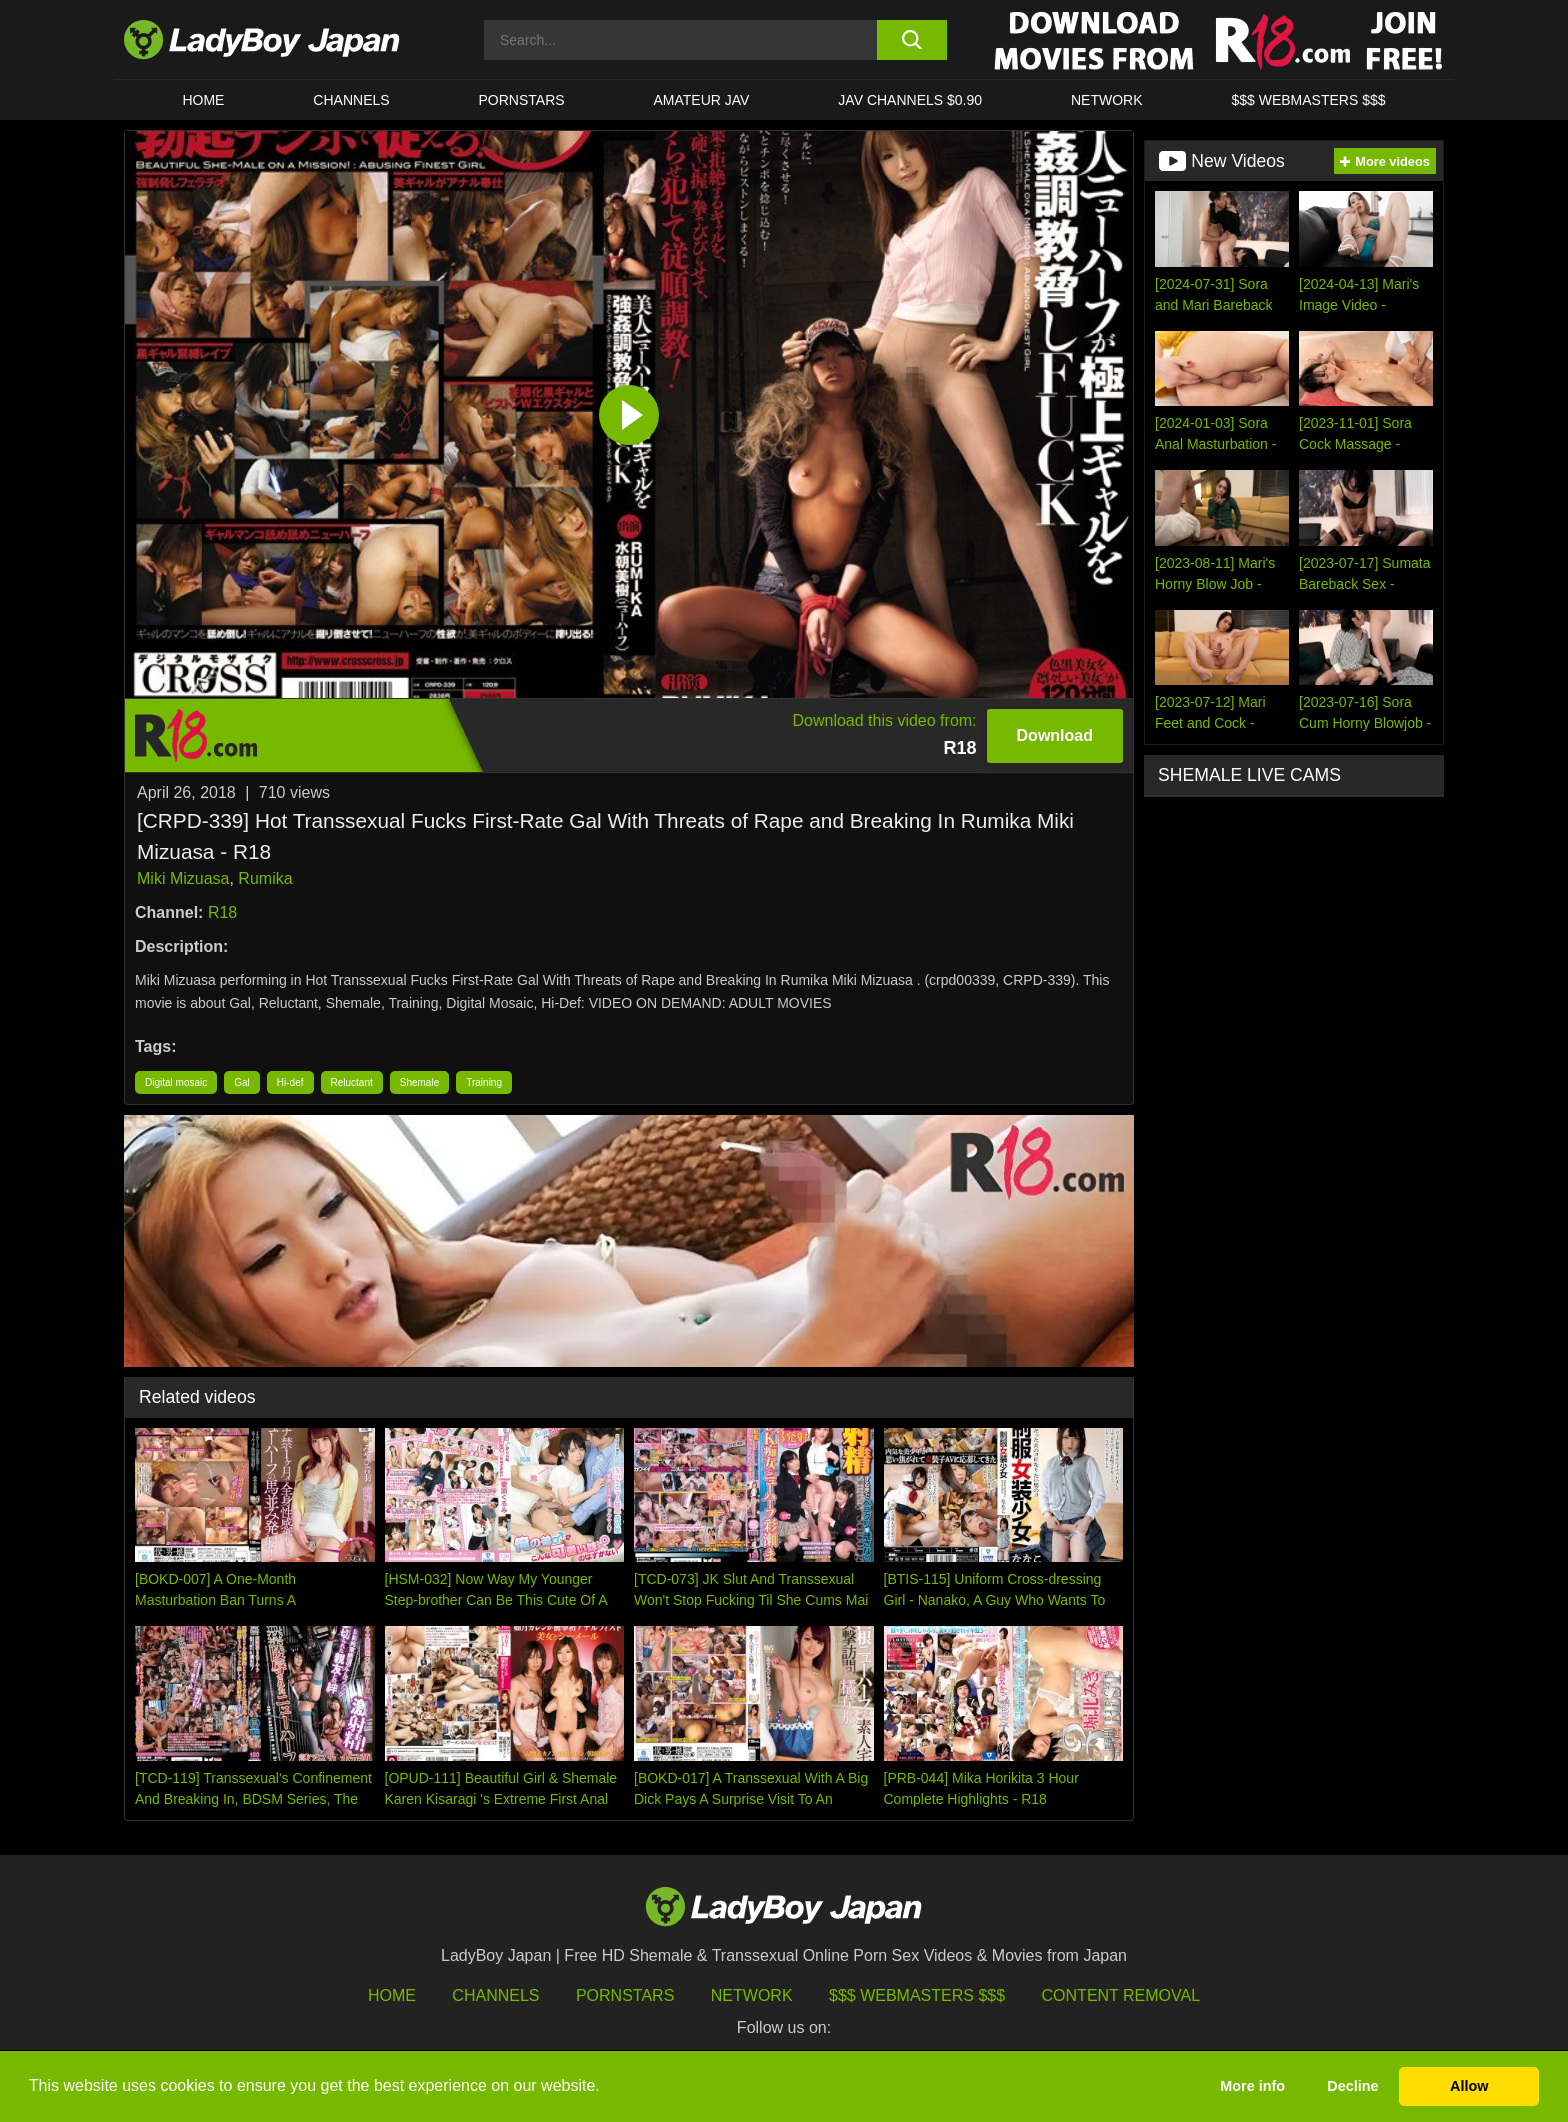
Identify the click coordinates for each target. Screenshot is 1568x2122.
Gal (242, 1082)
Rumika (265, 878)
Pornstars (522, 100)
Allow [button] (1469, 2086)
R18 (222, 912)
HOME (203, 100)
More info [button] (1252, 2086)
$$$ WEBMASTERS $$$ (1308, 100)
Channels (495, 1995)
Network (1107, 100)
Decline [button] (1352, 2086)
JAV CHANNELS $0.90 (910, 100)
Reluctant (352, 1082)
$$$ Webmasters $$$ (917, 1995)
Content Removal (1121, 1995)
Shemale (419, 1082)
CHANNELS (351, 100)
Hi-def (290, 1082)
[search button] (911, 40)
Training (484, 1082)
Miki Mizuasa (183, 878)
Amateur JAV (702, 100)
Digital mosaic (176, 1082)
